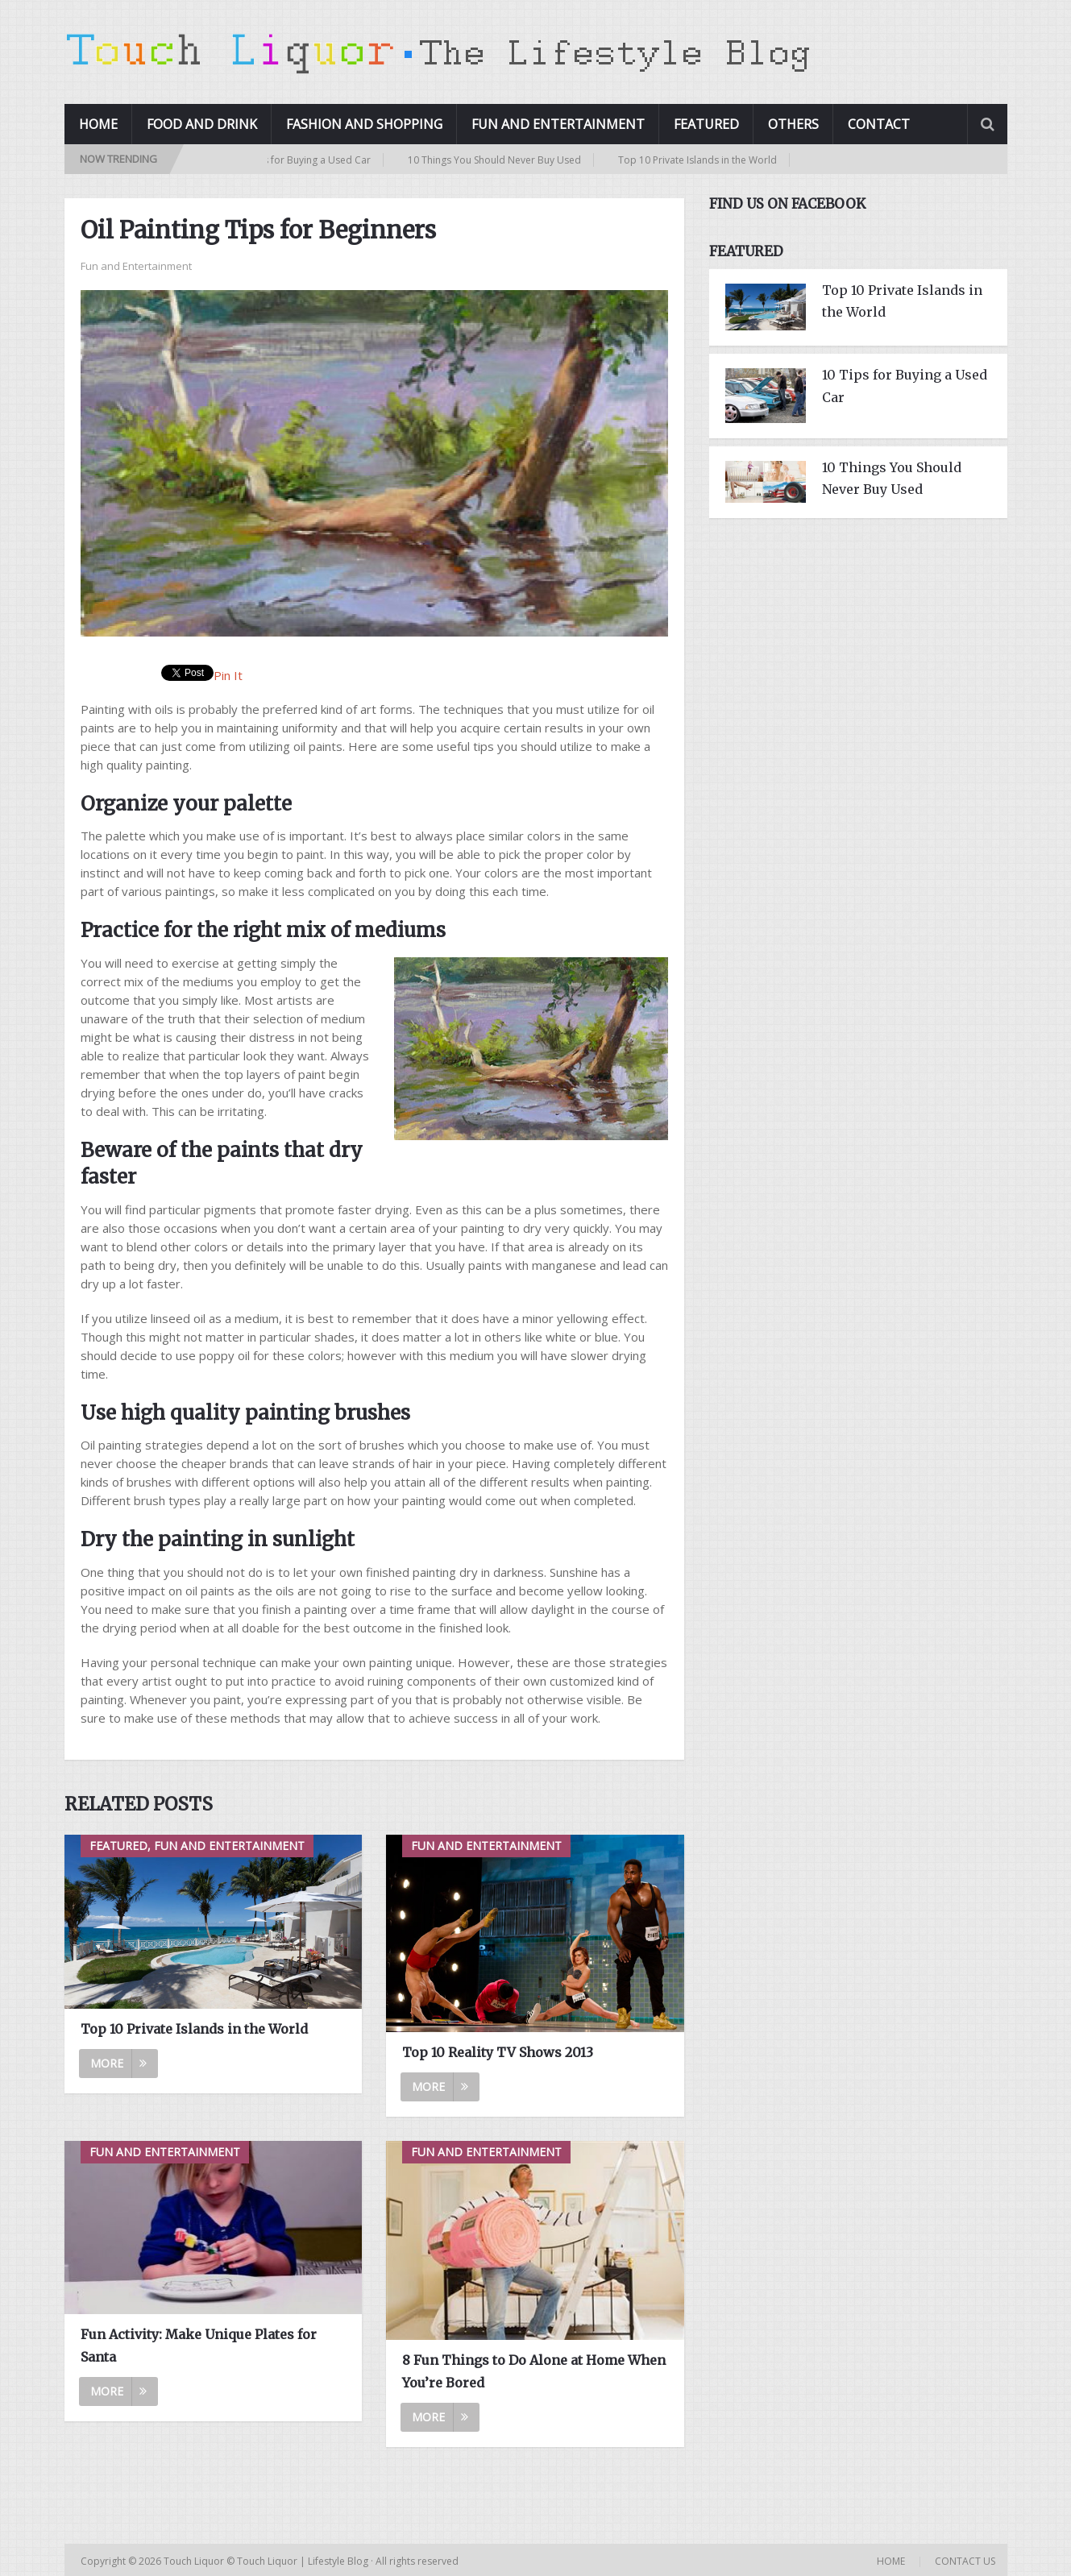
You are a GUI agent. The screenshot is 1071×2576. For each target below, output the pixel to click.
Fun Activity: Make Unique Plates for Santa (199, 2345)
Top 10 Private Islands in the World (704, 160)
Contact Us (965, 2561)
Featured (706, 124)
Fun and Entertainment (558, 124)
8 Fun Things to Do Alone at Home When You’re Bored (534, 2371)
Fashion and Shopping (364, 124)
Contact (879, 124)
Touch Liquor (195, 2561)
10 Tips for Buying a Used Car (309, 160)
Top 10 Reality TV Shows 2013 (497, 2052)
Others (793, 124)
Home (98, 124)
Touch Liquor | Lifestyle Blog (302, 2561)
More (118, 2063)
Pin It (228, 675)
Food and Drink (202, 124)
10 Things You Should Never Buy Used (500, 160)
